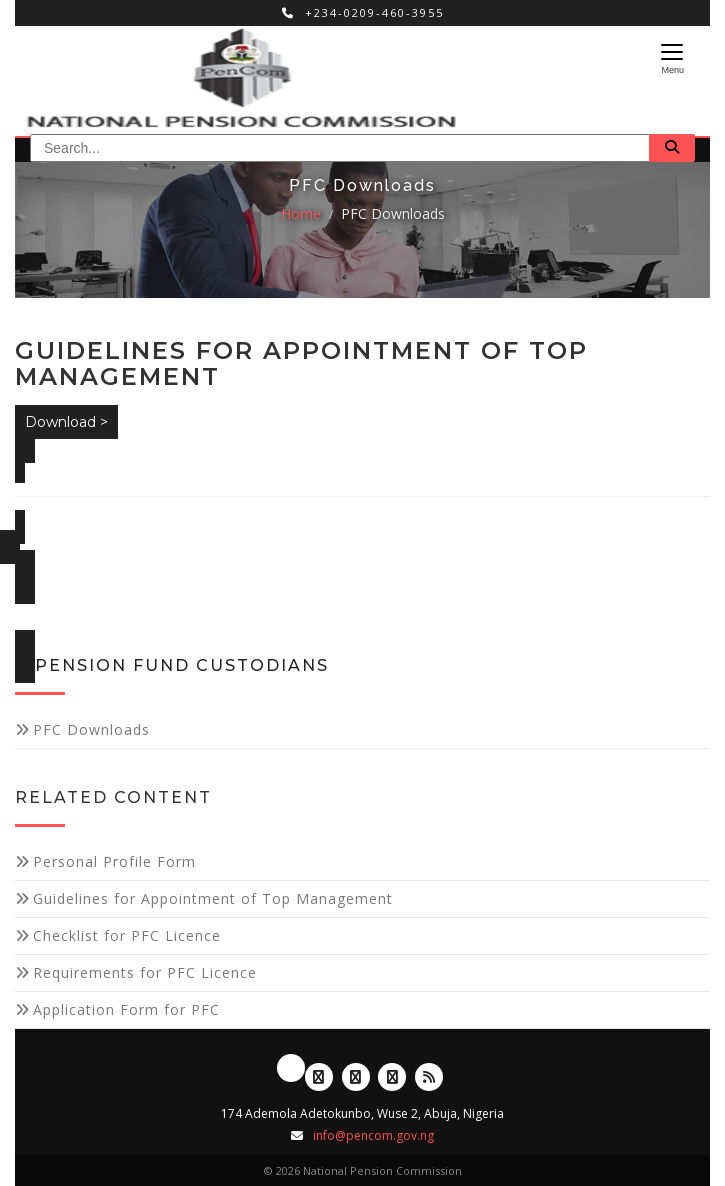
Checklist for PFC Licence (127, 935)
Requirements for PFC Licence (145, 972)
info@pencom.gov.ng (373, 1135)
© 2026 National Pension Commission (363, 1170)
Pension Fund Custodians (182, 665)
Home (301, 213)
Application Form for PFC (126, 1009)
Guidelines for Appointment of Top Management (213, 898)
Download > (66, 422)
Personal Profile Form (114, 861)
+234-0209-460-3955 (363, 12)
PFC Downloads (393, 213)
